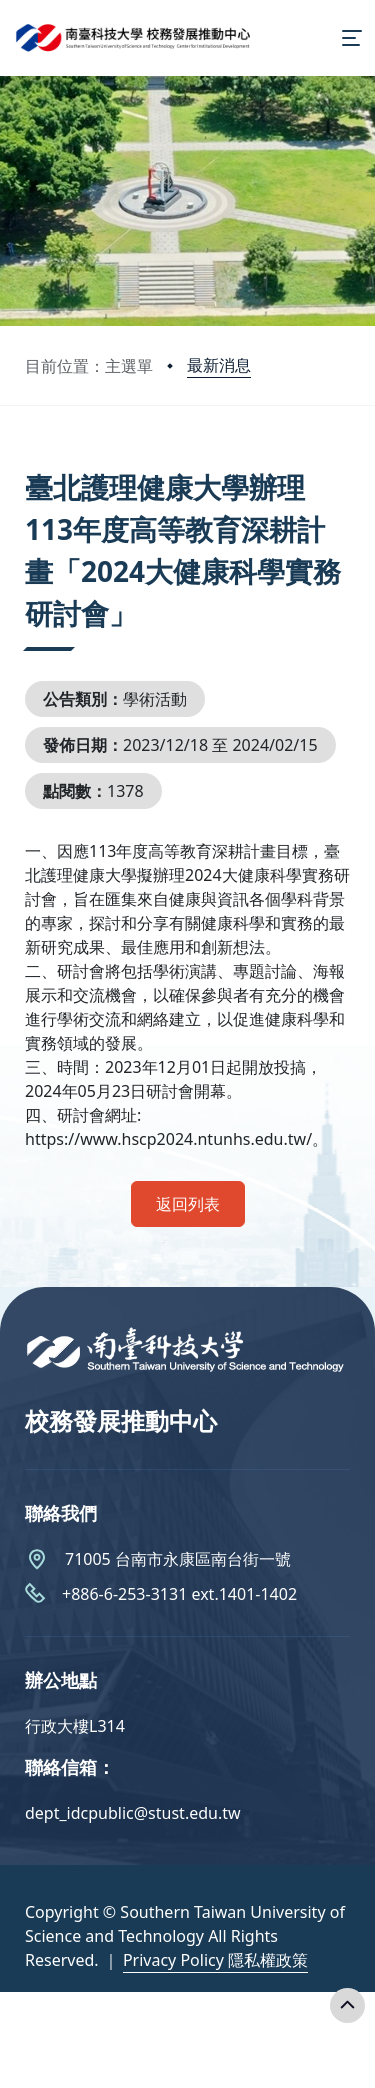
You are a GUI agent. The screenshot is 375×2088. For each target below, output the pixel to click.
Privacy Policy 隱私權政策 (215, 1960)
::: (30, 462)
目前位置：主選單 (89, 366)
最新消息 (219, 365)
